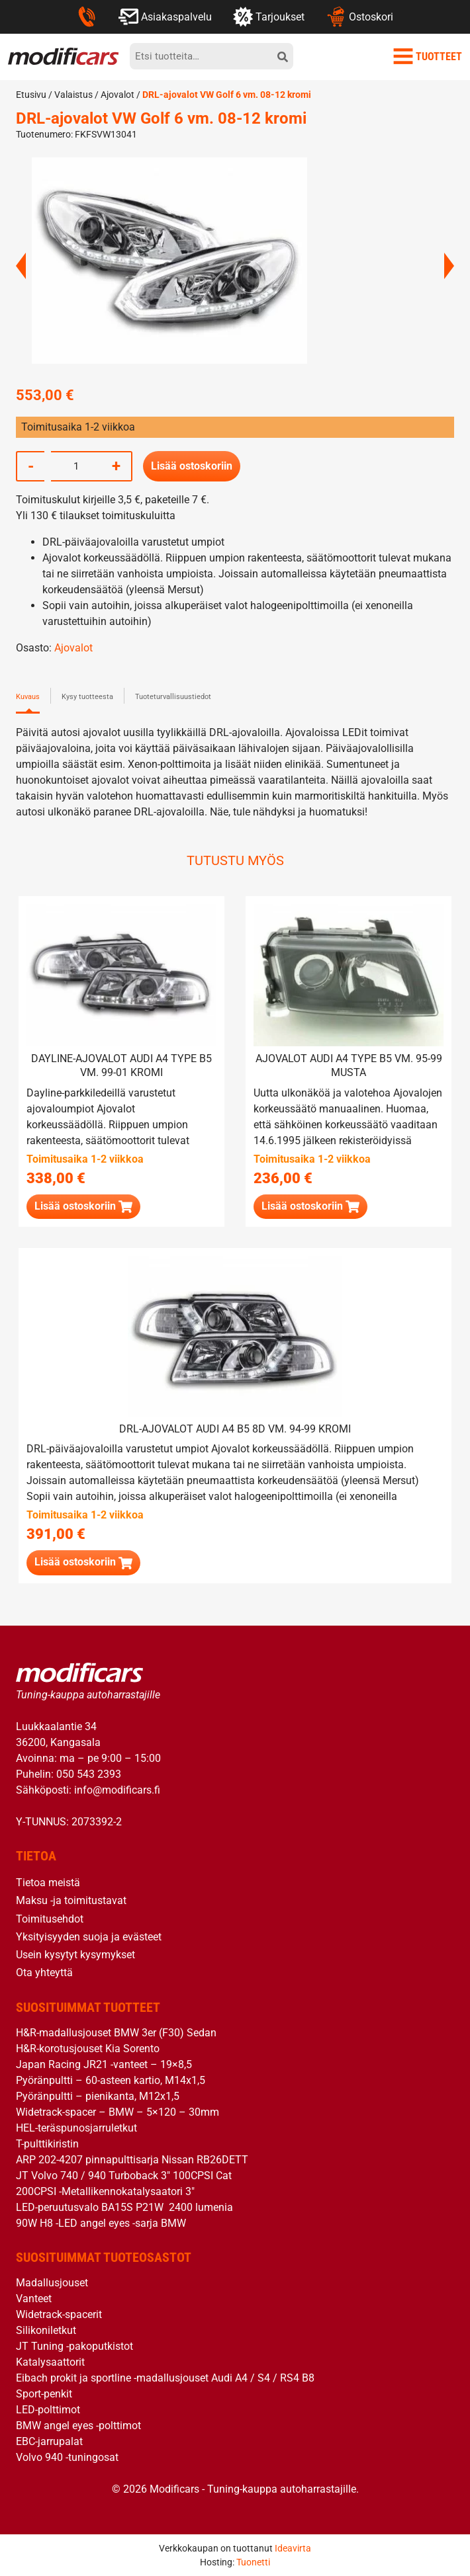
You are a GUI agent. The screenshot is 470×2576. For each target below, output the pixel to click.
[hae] (282, 56)
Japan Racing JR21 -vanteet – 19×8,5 (104, 2064)
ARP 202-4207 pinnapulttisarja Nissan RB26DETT (132, 2159)
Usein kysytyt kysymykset (75, 1954)
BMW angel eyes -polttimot (78, 2425)
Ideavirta (293, 2548)
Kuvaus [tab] (28, 696)
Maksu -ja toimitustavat (71, 1900)
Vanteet (34, 2298)
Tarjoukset (269, 16)
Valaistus (73, 94)
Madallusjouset (52, 2282)
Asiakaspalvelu (165, 16)
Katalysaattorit (50, 2362)
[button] (83, 1206)
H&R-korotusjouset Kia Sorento (88, 2048)
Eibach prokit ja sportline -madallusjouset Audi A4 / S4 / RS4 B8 (165, 2378)
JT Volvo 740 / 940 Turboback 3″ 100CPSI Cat (124, 2175)
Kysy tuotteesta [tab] (87, 696)
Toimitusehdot (49, 1918)
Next (449, 266)
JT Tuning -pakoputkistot (74, 2346)
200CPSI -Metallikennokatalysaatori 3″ (105, 2191)
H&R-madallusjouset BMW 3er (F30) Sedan (116, 2032)
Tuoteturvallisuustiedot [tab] (173, 696)
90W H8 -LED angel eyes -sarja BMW (101, 2223)
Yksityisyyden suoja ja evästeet (89, 1937)
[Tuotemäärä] (76, 466)
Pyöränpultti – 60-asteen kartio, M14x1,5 (110, 2080)
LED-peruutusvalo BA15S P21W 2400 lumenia (124, 2207)
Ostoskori (359, 16)
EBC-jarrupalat (49, 2441)
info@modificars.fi (117, 1790)
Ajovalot (117, 94)
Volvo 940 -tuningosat (67, 2457)
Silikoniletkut (46, 2330)
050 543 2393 (88, 1774)
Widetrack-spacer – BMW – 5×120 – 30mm (117, 2112)
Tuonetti (253, 2562)
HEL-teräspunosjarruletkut (76, 2128)
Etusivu (31, 94)
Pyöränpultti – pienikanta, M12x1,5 (97, 2096)
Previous (21, 266)
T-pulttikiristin (47, 2144)
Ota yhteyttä (44, 1972)
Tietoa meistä (48, 1882)
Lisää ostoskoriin (191, 466)
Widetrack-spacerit (59, 2314)
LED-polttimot (48, 2409)
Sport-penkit (44, 2394)
